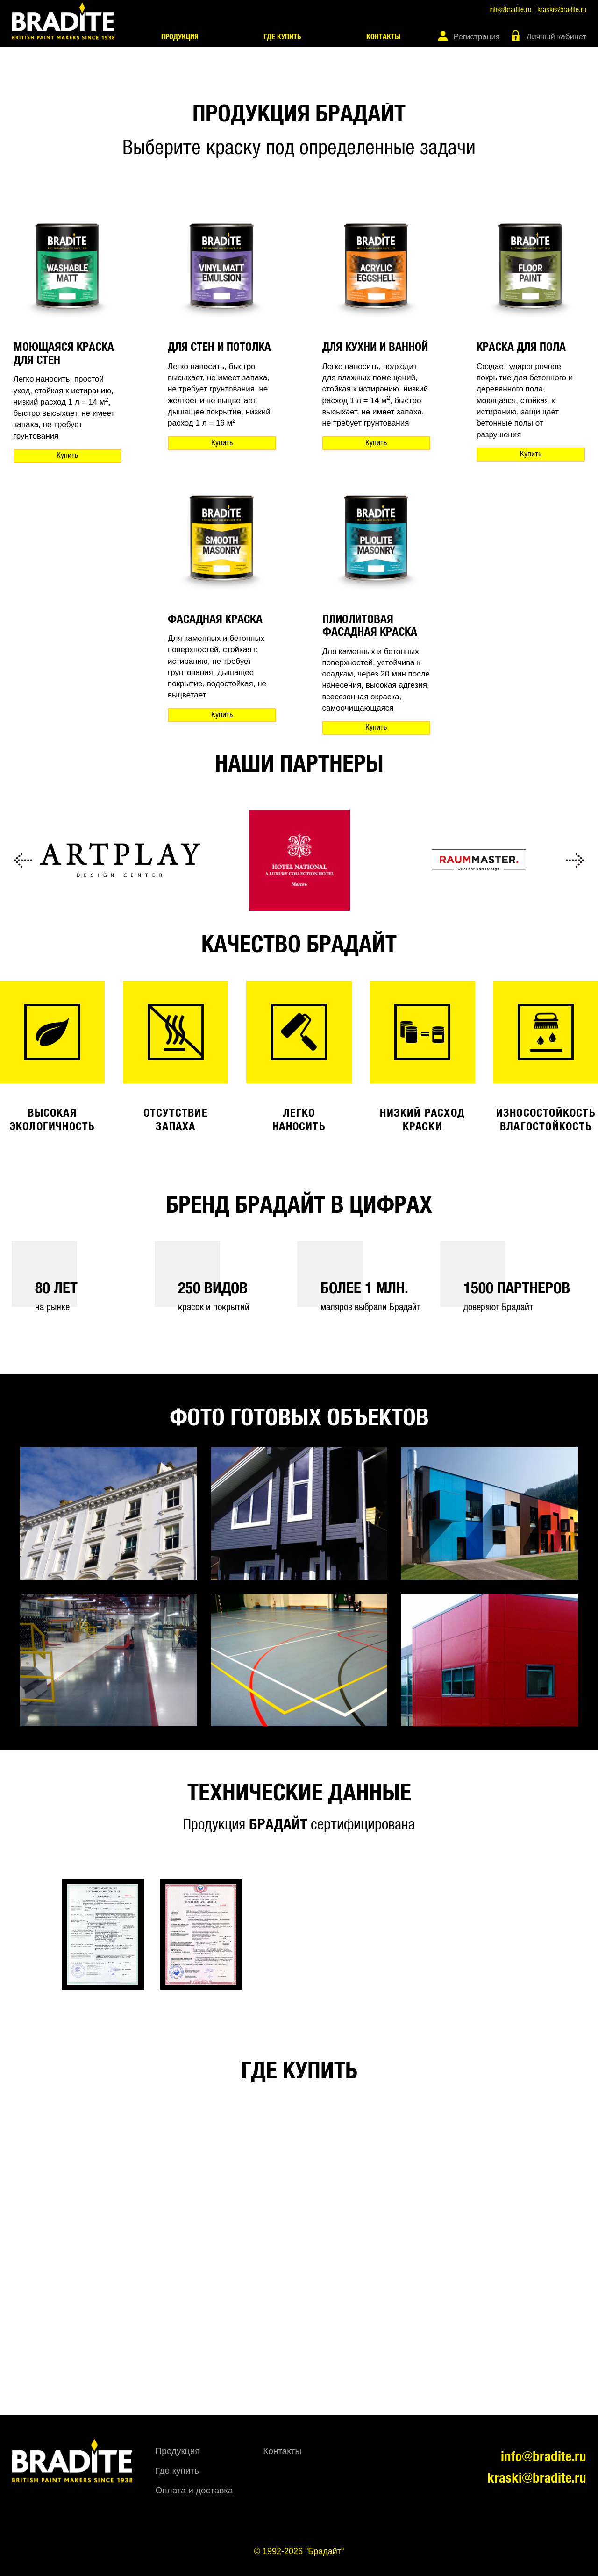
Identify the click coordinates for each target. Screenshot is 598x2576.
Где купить (282, 37)
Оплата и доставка (194, 2490)
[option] (120, 860)
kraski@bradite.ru (561, 10)
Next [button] (574, 860)
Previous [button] (23, 860)
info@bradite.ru (510, 10)
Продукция (180, 37)
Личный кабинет (556, 37)
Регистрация (477, 37)
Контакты (383, 37)
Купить (67, 456)
